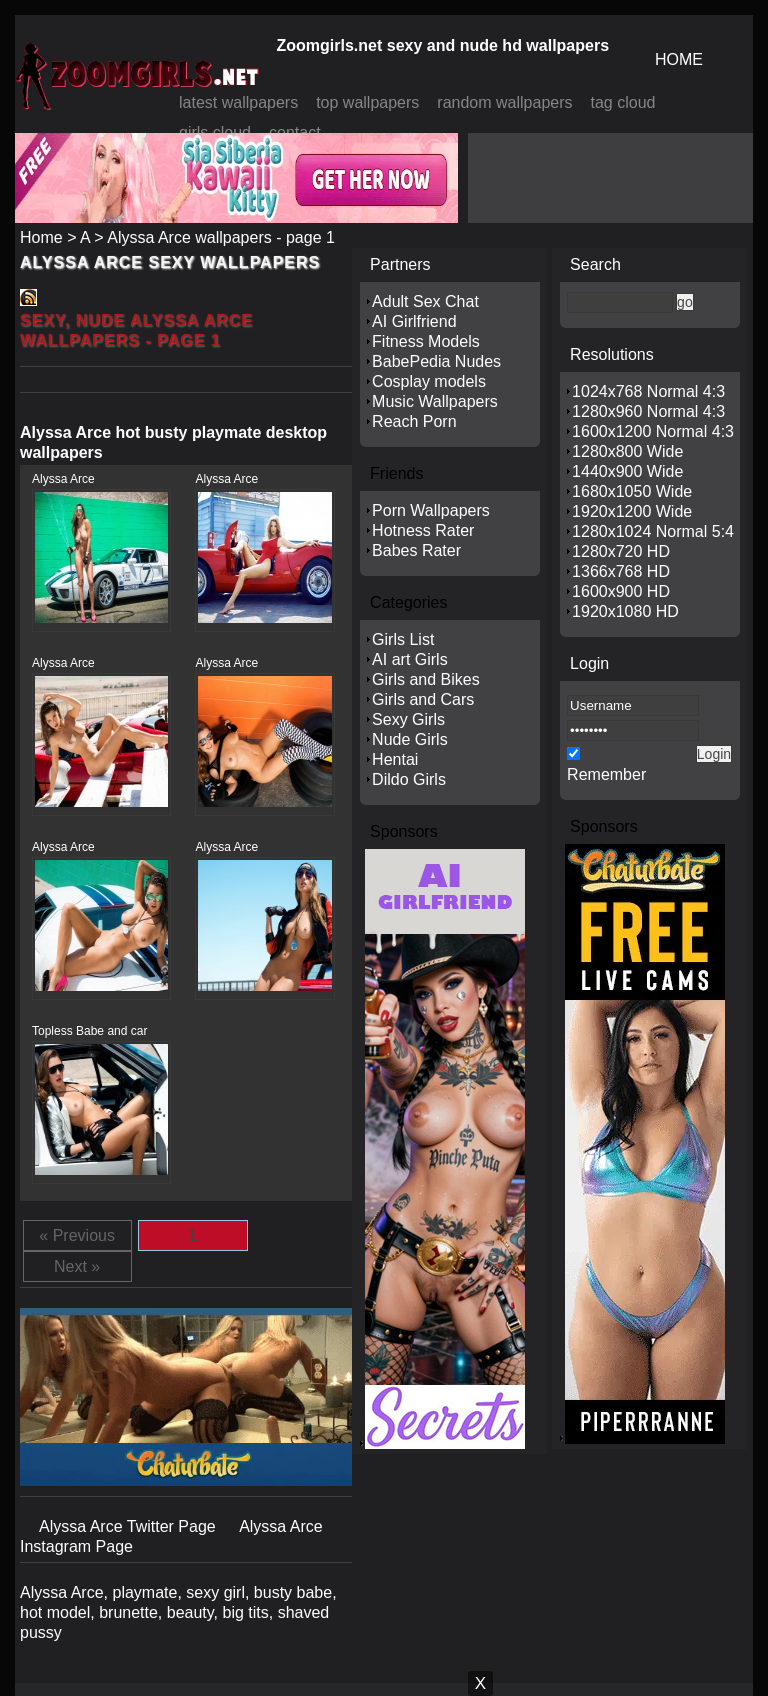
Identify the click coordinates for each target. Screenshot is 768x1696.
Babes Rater (416, 550)
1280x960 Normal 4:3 (648, 411)
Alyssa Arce (63, 479)
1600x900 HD (621, 591)
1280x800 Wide (627, 451)
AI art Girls (410, 659)
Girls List (403, 639)
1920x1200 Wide (632, 511)
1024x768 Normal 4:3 (648, 391)
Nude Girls (410, 739)
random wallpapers (504, 102)
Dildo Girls (409, 779)
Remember (606, 774)
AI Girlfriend (414, 321)
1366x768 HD (621, 571)
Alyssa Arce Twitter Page (129, 1526)
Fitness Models (426, 341)
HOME (679, 59)
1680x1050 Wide (632, 491)
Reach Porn (414, 421)
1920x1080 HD (625, 611)
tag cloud (623, 102)
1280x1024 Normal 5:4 (653, 531)
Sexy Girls (408, 719)
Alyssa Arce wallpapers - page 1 (221, 237)
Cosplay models (429, 381)
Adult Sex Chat (425, 301)
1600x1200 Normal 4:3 (653, 431)
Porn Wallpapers (431, 510)
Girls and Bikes (426, 679)
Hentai (395, 759)
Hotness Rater (423, 530)
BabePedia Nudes (436, 361)
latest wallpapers (238, 102)
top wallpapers (367, 102)
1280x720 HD (621, 551)
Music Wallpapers (435, 401)
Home (41, 237)
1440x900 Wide (627, 471)
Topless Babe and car (89, 1031)
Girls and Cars (423, 699)
